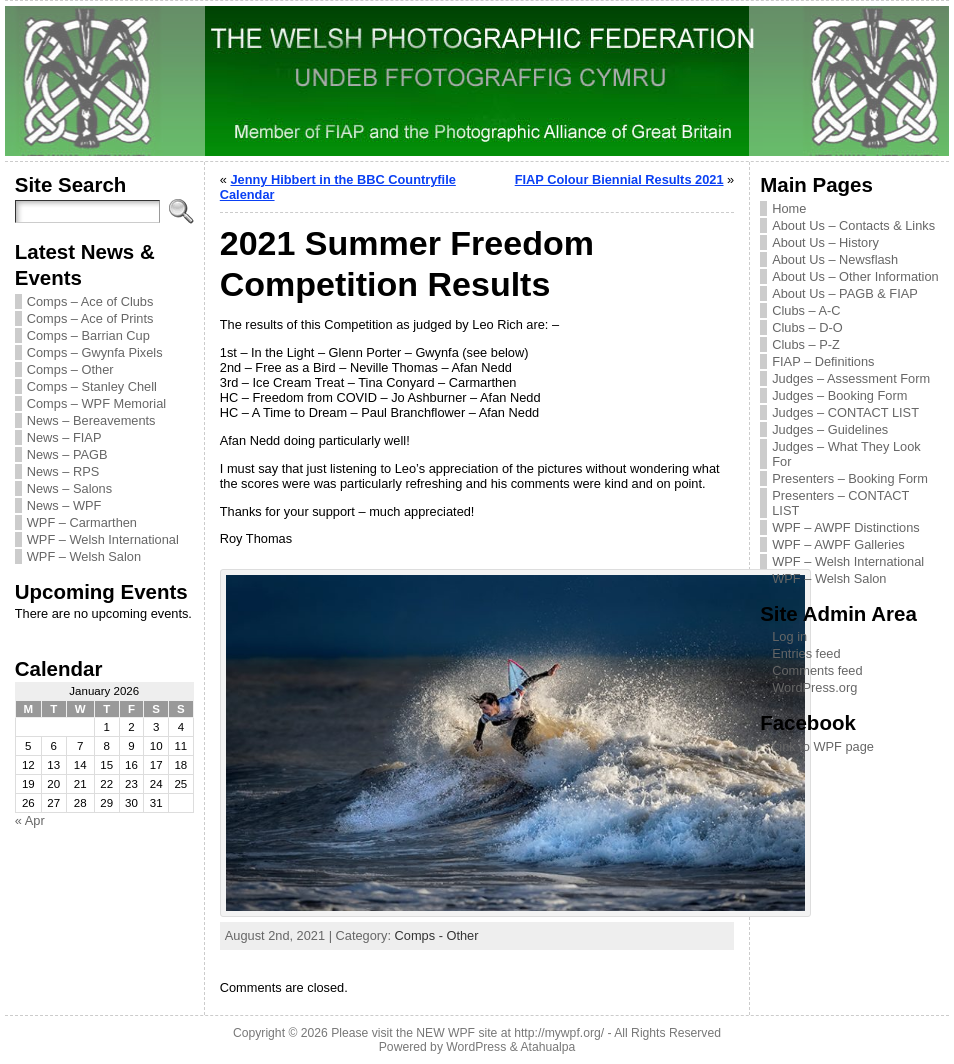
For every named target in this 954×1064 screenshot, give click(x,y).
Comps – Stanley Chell (92, 386)
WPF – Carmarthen (82, 522)
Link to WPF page (823, 746)
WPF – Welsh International (103, 539)
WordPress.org (814, 687)
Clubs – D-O (807, 327)
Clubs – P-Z (806, 344)
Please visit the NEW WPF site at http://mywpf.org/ (467, 1033)
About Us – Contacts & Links (853, 225)
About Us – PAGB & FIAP (845, 293)
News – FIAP (64, 437)
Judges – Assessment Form (851, 378)
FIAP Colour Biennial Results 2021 (619, 179)
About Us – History (825, 242)
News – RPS (63, 471)
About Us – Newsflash (835, 259)
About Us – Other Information (855, 276)
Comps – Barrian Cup (88, 335)
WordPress (476, 1047)
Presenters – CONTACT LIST (840, 503)
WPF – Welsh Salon (84, 556)
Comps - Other (437, 935)
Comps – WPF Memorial (96, 403)
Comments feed (817, 670)
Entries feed (806, 653)
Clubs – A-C (806, 310)
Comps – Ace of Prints (90, 318)
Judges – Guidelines (830, 429)
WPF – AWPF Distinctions (845, 527)
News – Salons (69, 488)
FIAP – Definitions (823, 361)
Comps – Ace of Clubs (90, 301)
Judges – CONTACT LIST (845, 412)
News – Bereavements (91, 420)
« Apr (30, 820)
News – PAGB (67, 454)
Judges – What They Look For (846, 454)
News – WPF (64, 505)
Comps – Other (70, 369)
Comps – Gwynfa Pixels (95, 352)
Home (789, 208)
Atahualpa (547, 1047)
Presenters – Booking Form (850, 478)
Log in (789, 636)
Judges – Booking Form (839, 395)
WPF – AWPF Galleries (838, 544)
